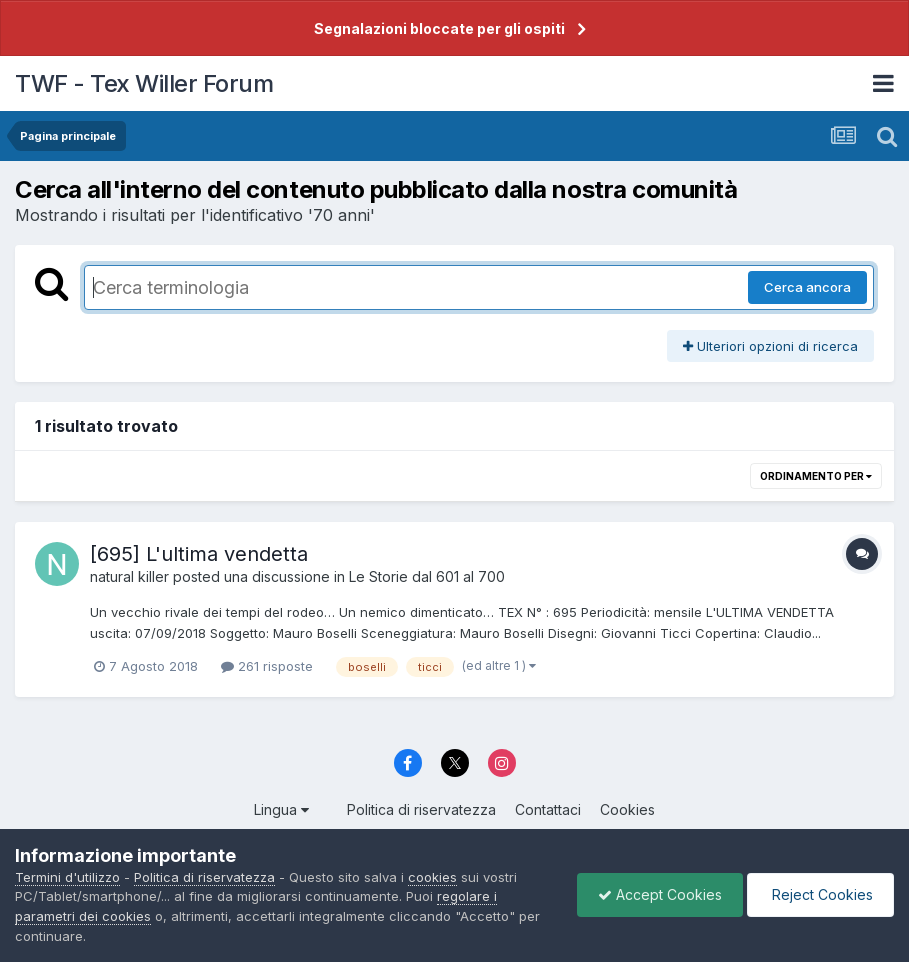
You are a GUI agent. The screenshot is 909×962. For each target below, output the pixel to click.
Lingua (281, 809)
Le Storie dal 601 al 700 (427, 576)
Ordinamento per (816, 476)
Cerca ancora (807, 287)
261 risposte (267, 666)
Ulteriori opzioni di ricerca (770, 346)
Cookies (627, 809)
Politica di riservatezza (421, 809)
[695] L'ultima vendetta (199, 554)
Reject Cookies (820, 894)
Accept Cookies (660, 894)
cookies (432, 877)
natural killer (129, 576)
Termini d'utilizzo (67, 877)
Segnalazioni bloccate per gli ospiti (439, 28)
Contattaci (548, 809)
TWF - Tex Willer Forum (144, 83)
